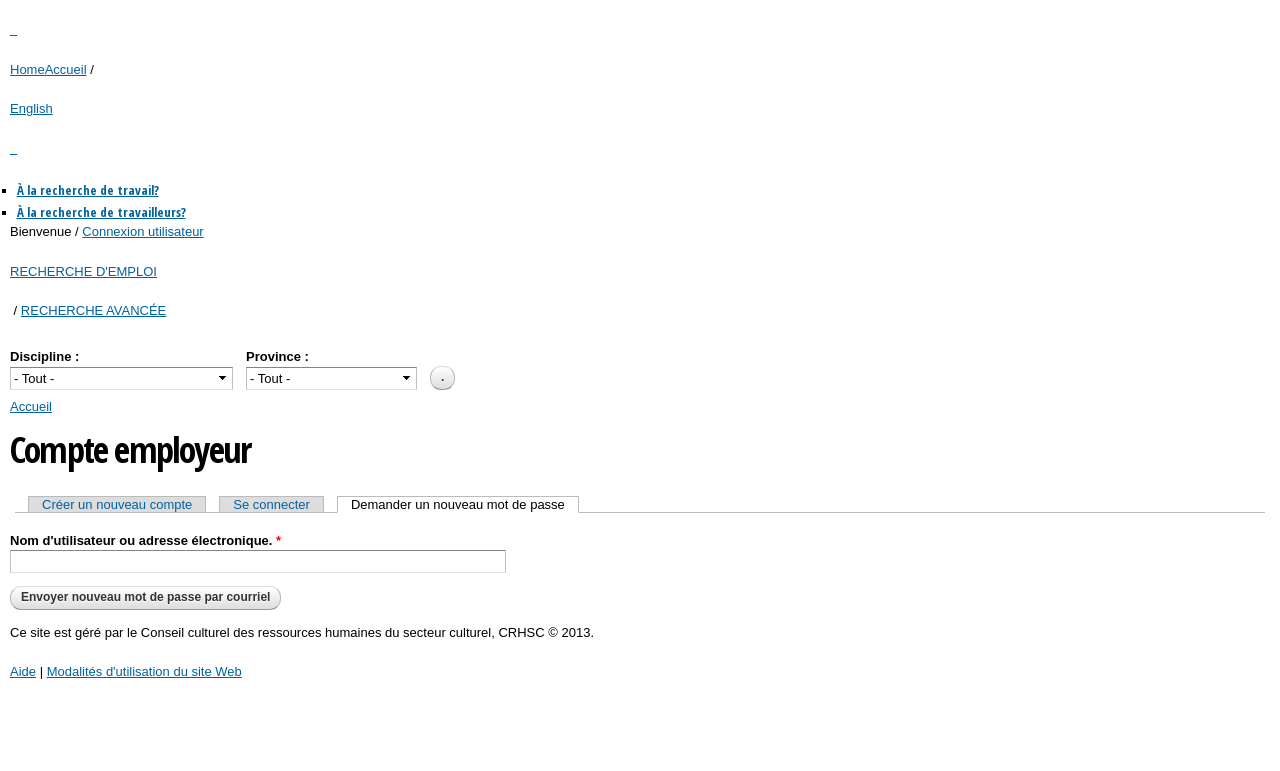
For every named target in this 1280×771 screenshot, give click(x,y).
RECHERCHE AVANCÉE (93, 310)
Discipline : (44, 356)
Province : (277, 356)
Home (27, 69)
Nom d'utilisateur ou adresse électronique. (145, 540)
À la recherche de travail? (88, 190)
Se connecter (271, 504)
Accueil (66, 69)
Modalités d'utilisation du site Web (144, 671)
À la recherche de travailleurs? (101, 212)
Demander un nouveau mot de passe (465, 504)
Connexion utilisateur (142, 231)
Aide (23, 671)
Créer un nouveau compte (117, 504)
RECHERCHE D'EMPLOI (83, 271)
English (31, 108)
